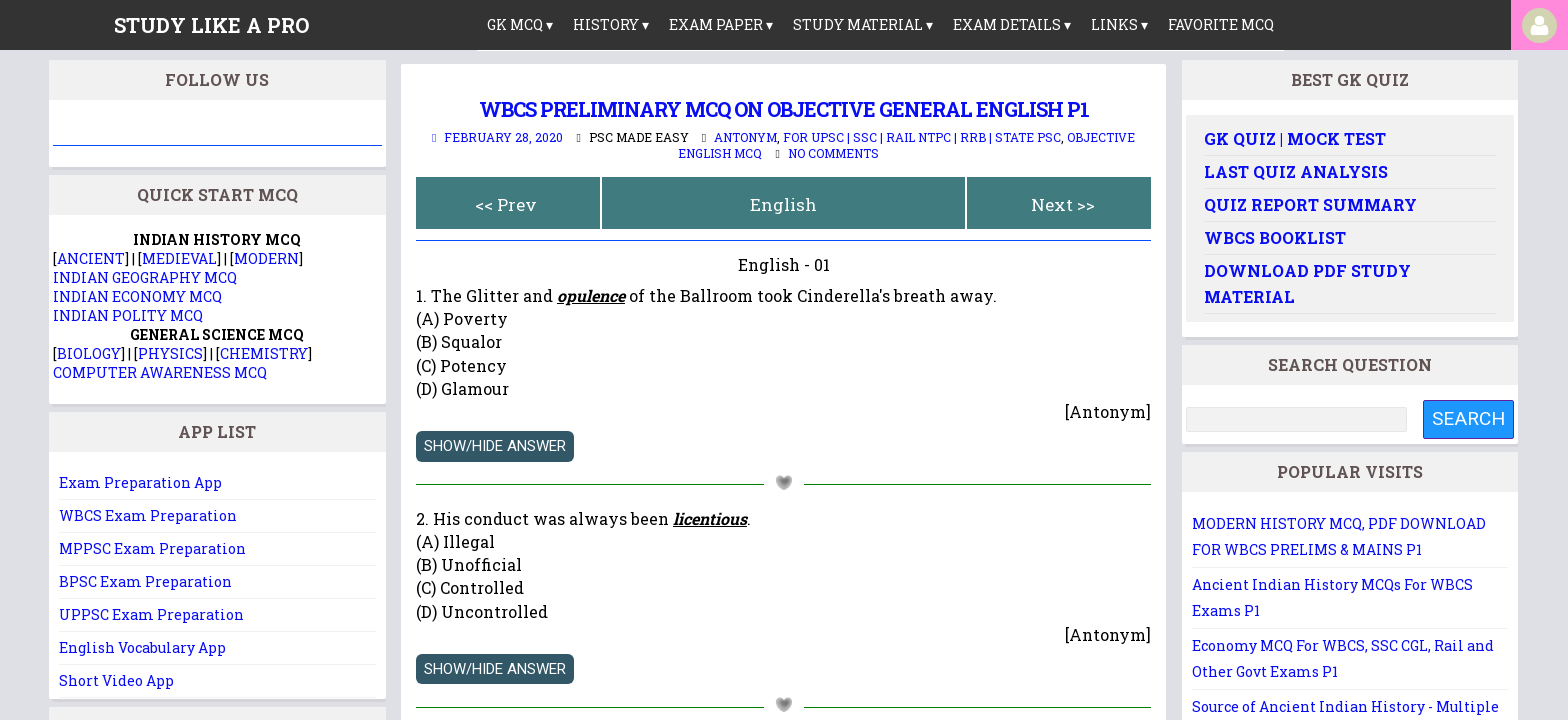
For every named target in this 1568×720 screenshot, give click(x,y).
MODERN (266, 258)
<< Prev (506, 204)
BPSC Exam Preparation (145, 581)
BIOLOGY (89, 353)
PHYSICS (170, 353)
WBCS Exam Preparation (148, 515)
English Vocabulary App (142, 647)
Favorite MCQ (1221, 24)
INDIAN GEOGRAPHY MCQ (145, 277)
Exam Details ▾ (1012, 24)
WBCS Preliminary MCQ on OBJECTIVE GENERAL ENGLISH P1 (784, 109)
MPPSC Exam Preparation (152, 548)
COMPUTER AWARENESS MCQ (160, 372)
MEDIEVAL (179, 258)
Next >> (1063, 204)
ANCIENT (91, 258)
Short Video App (116, 680)
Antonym (745, 137)
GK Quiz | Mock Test (1295, 138)
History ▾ (611, 24)
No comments (833, 153)
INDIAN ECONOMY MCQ (137, 296)
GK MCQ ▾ (520, 24)
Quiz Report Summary (1310, 204)
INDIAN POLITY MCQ (128, 315)
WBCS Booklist (1275, 237)
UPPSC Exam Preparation (151, 614)
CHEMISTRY (264, 353)
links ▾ (1119, 24)
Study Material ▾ (863, 24)
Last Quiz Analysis (1296, 171)
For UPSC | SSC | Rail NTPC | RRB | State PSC (922, 137)
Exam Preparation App (140, 482)
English (783, 204)
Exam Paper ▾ (721, 24)
